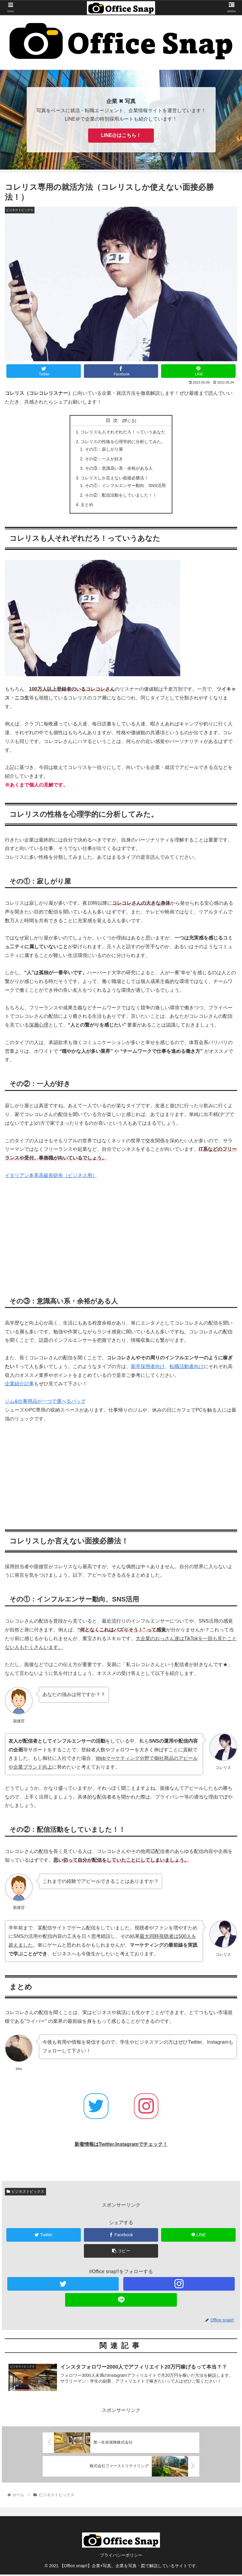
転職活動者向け (187, 1367)
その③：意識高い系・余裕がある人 (119, 468)
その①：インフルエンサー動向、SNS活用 (125, 486)
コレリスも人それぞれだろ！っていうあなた (123, 432)
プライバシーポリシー (121, 2556)
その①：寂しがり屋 (104, 449)
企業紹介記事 (19, 1385)
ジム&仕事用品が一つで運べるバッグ (45, 1402)
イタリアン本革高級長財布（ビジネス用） (51, 1176)
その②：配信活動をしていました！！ (121, 496)
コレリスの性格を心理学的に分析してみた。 (123, 441)
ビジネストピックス (25, 2193)
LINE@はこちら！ (121, 135)
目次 (113, 420)
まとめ (87, 505)
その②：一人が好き (104, 459)
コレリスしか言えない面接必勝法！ (114, 478)
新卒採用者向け (148, 1367)
